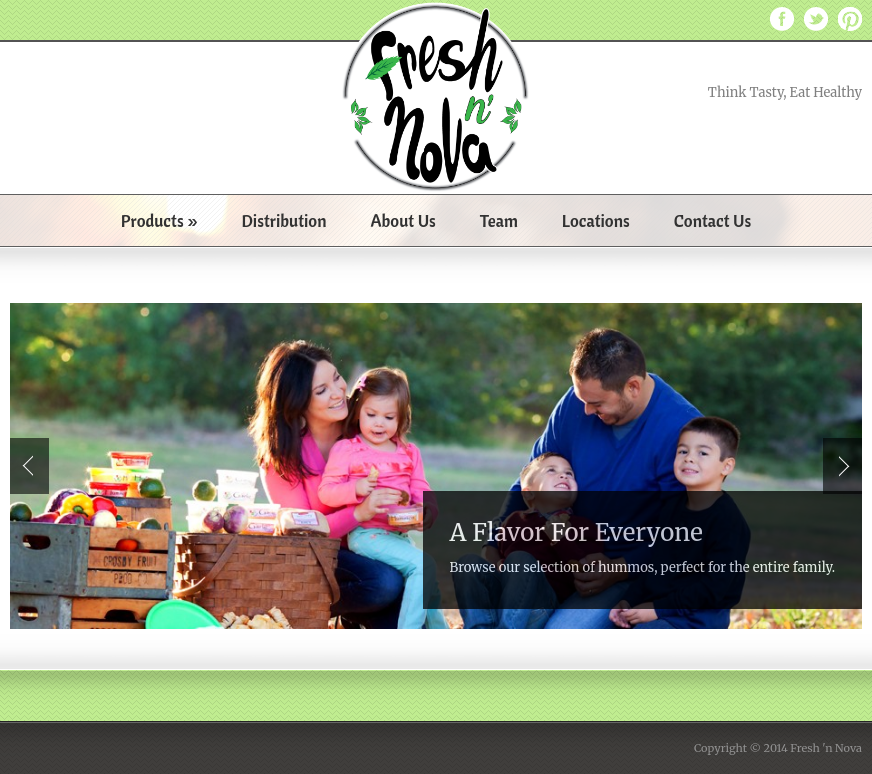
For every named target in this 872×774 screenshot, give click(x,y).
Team (499, 220)
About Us (402, 220)
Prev (29, 466)
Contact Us (713, 220)
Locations (596, 220)
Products (159, 220)
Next (842, 466)
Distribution (284, 220)
